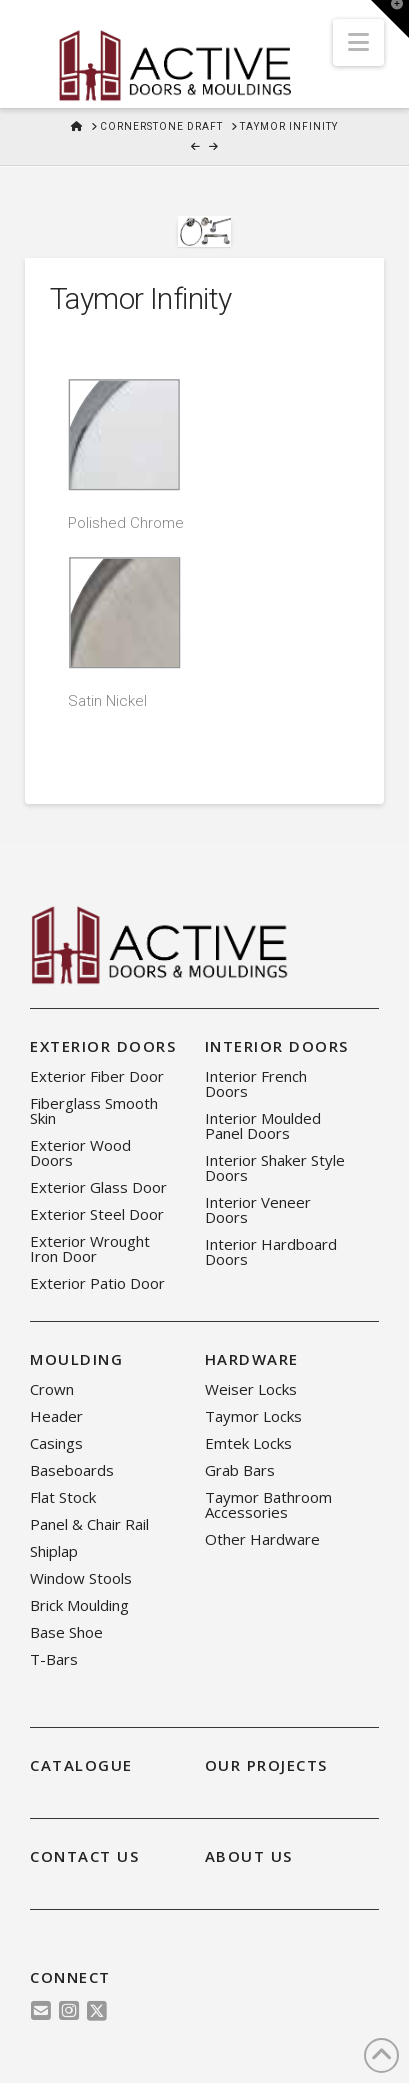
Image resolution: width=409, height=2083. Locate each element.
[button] (358, 42)
